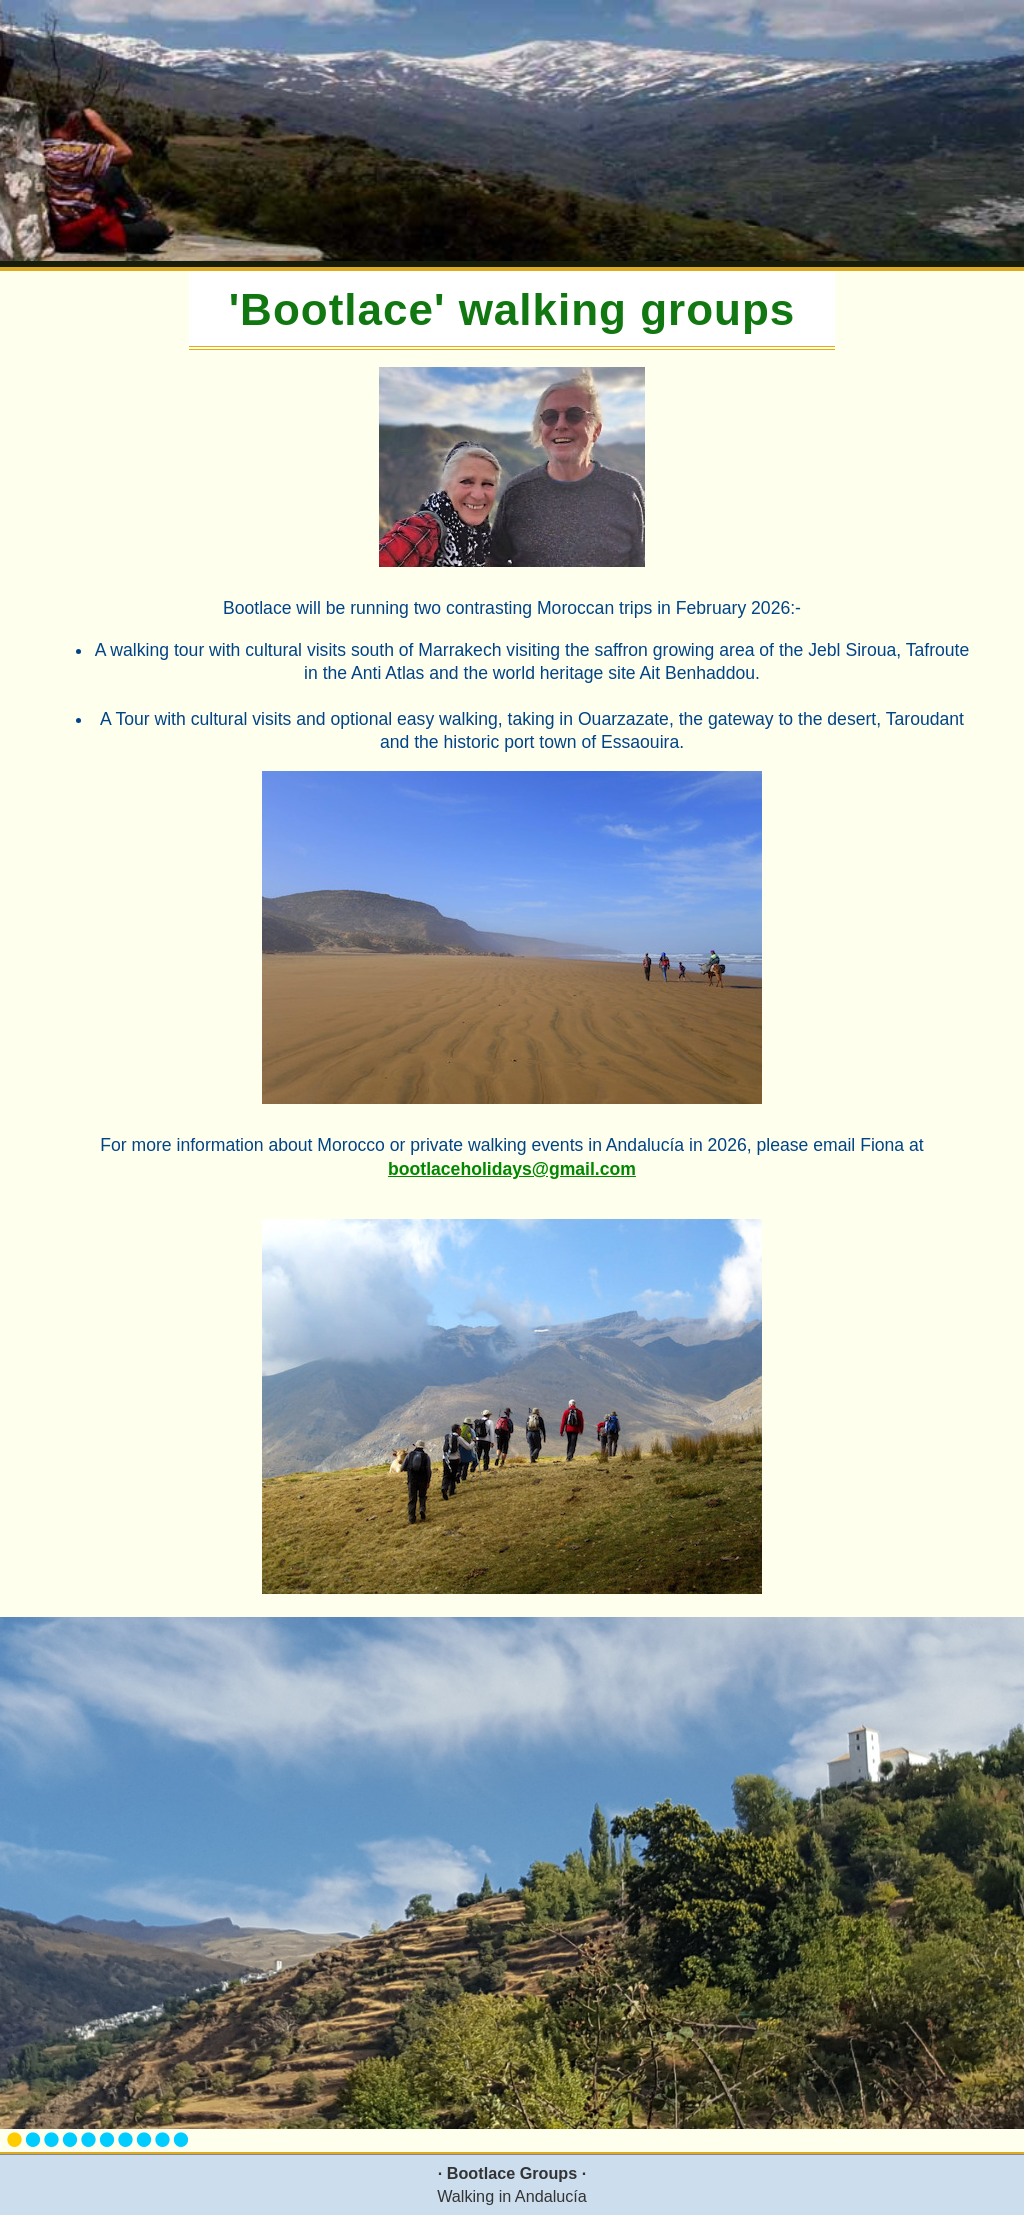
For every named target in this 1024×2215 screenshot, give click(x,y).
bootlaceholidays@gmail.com (512, 1169)
